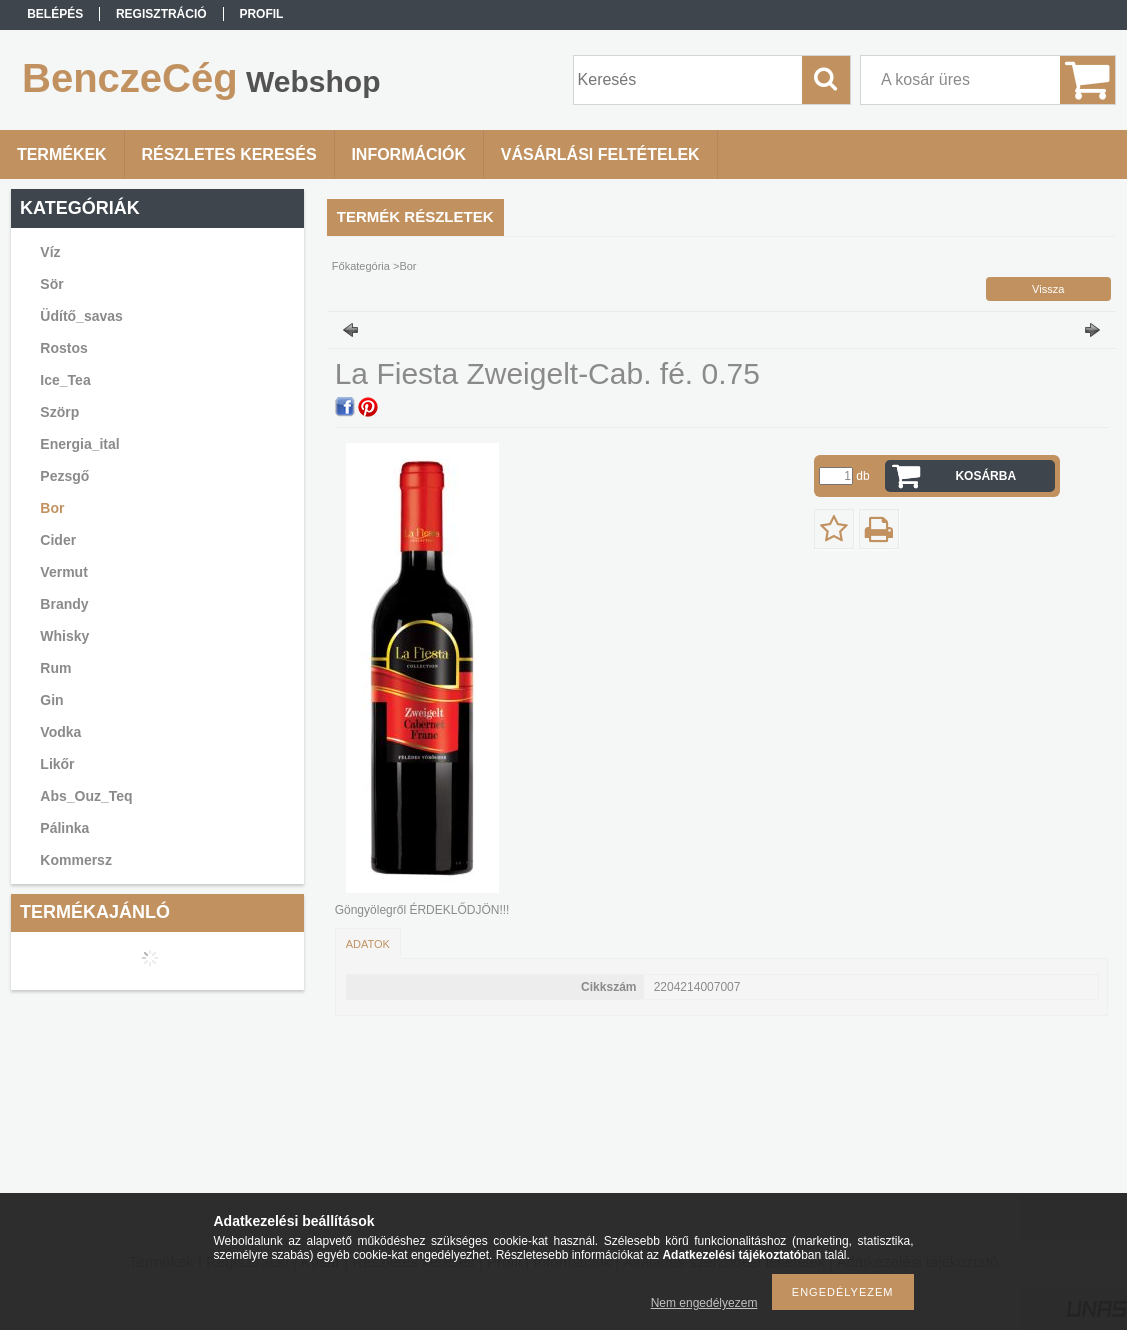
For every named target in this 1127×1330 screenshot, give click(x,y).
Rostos (63, 348)
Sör (51, 284)
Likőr (57, 764)
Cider (58, 540)
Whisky (64, 636)
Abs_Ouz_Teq (86, 796)
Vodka (60, 732)
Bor (52, 508)
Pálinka (64, 828)
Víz (50, 252)
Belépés (55, 14)
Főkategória (361, 266)
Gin (51, 700)
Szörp (59, 412)
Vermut (63, 572)
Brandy (64, 604)
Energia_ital (79, 444)
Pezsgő (64, 476)
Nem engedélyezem (704, 1303)
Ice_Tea (65, 380)
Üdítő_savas (81, 316)
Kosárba (985, 476)
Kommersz (76, 860)
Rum (55, 668)
